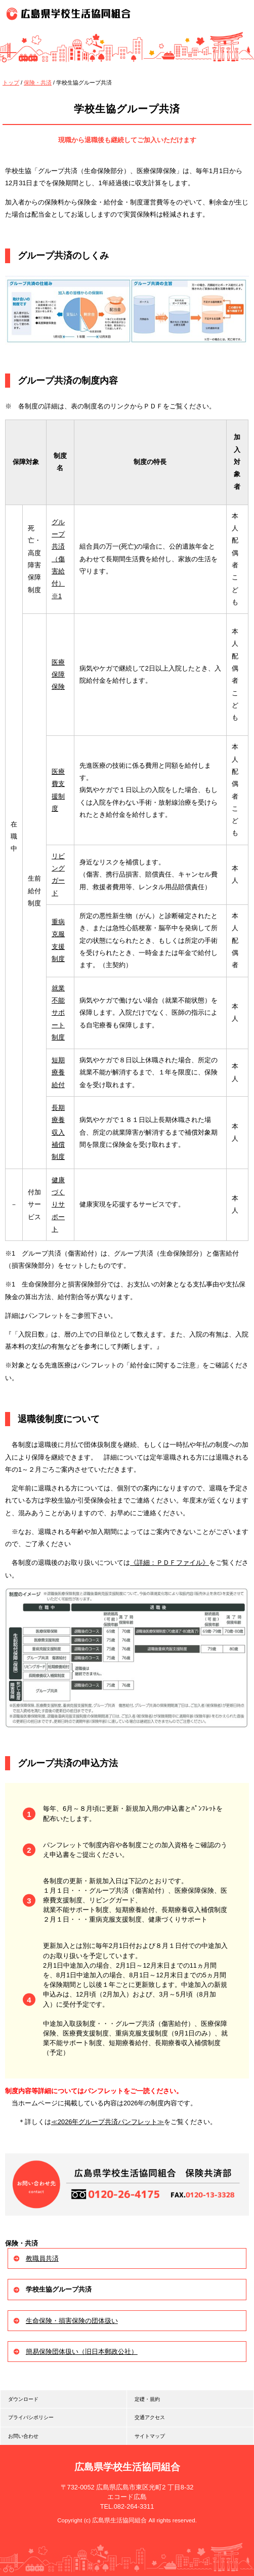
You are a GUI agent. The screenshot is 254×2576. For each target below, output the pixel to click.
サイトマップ (150, 2436)
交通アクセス (150, 2417)
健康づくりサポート (58, 1204)
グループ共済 (58, 534)
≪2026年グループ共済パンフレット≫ (107, 2122)
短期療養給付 (58, 1072)
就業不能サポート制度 (58, 1012)
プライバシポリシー (31, 2417)
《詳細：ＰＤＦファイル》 (169, 1562)
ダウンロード (23, 2399)
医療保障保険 (58, 674)
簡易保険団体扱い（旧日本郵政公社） (82, 2351)
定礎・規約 (147, 2399)
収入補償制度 (58, 1145)
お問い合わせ (23, 2436)
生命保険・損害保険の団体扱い (72, 2320)
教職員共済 (42, 2258)
